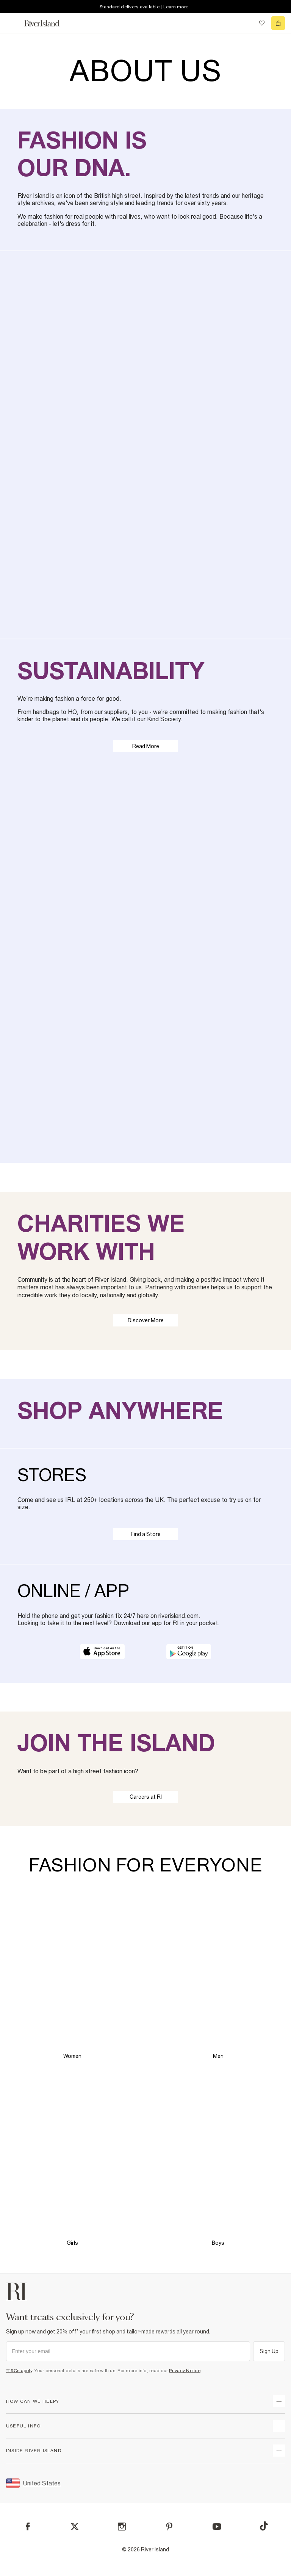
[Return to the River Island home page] (47, 23)
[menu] (13, 23)
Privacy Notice (184, 2370)
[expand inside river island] (279, 2450)
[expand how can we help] (279, 2401)
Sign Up (269, 2351)
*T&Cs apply (19, 2370)
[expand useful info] (279, 2426)
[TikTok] (263, 2526)
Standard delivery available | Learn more (144, 6)
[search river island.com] (246, 23)
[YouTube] (217, 2526)
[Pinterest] (169, 2526)
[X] (74, 2526)
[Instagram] (122, 2526)
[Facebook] (28, 2526)
